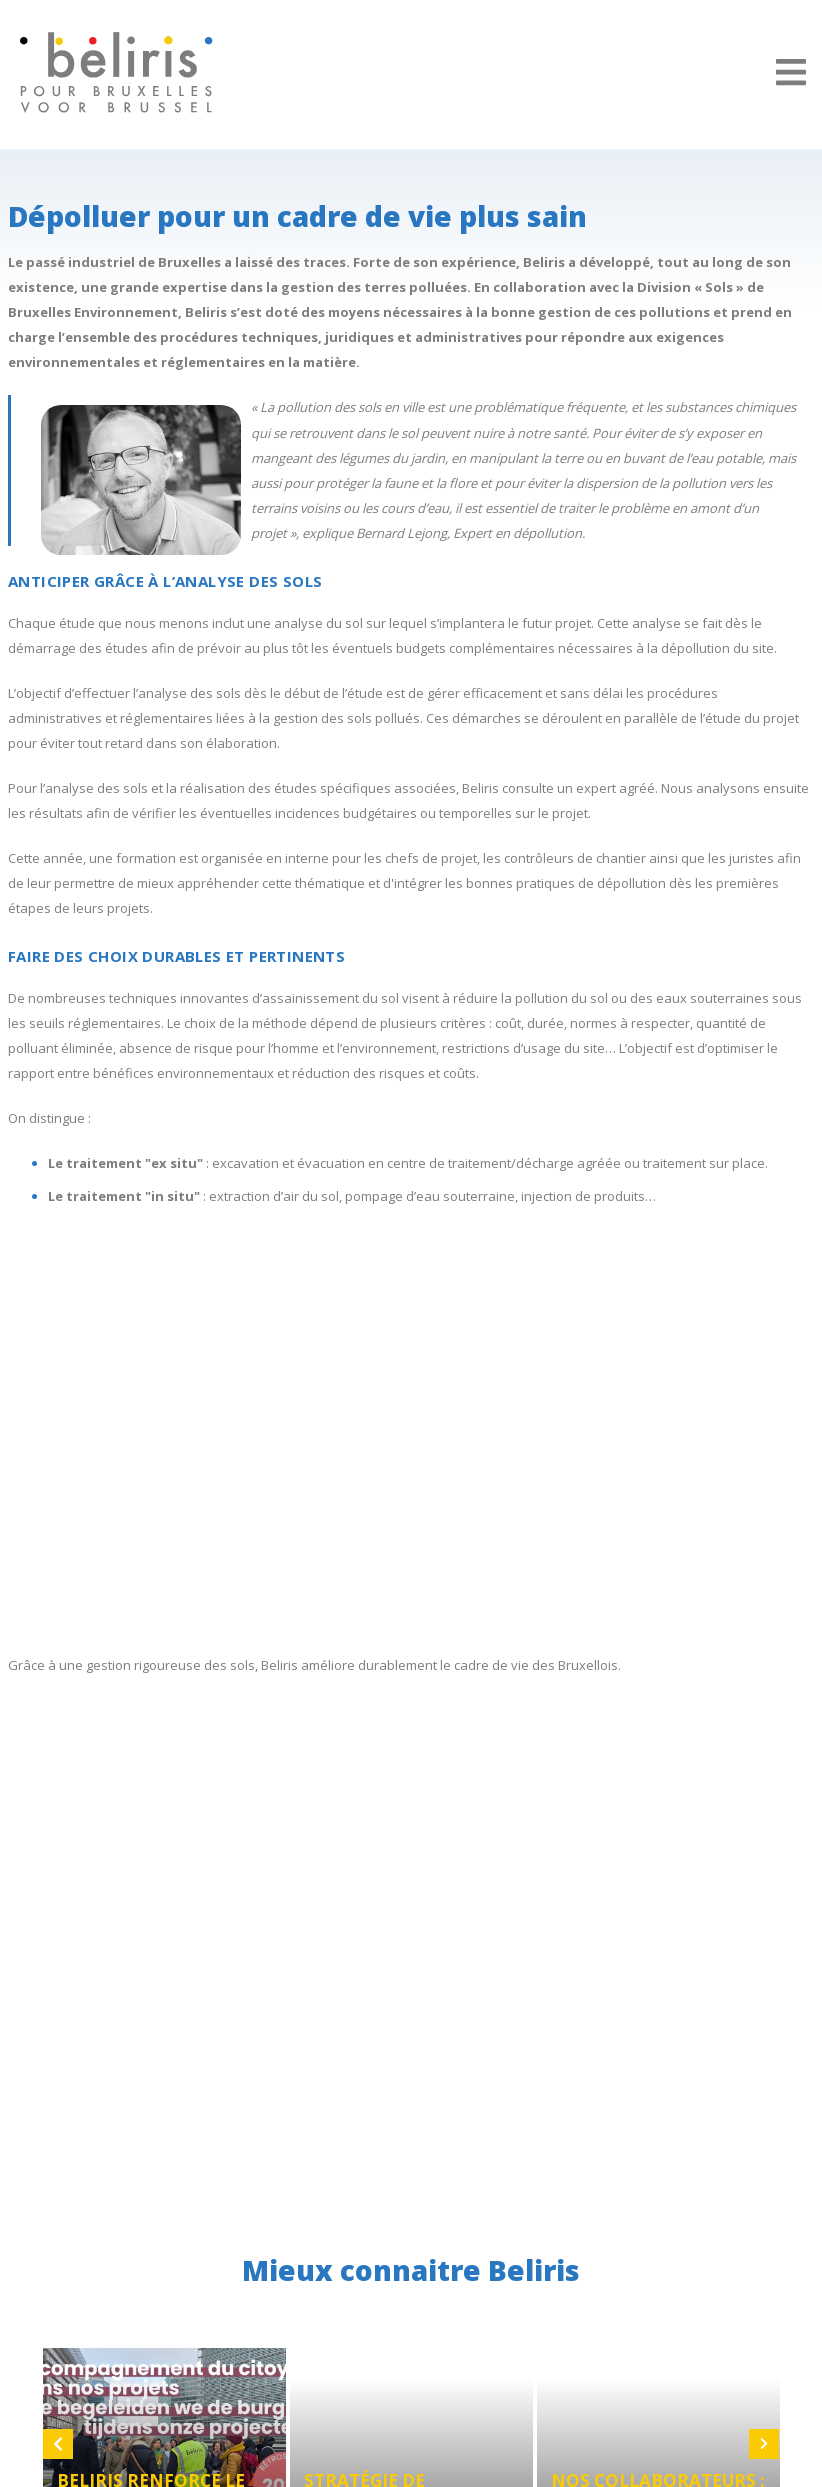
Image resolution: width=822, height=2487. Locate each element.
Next (764, 2444)
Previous (58, 2444)
